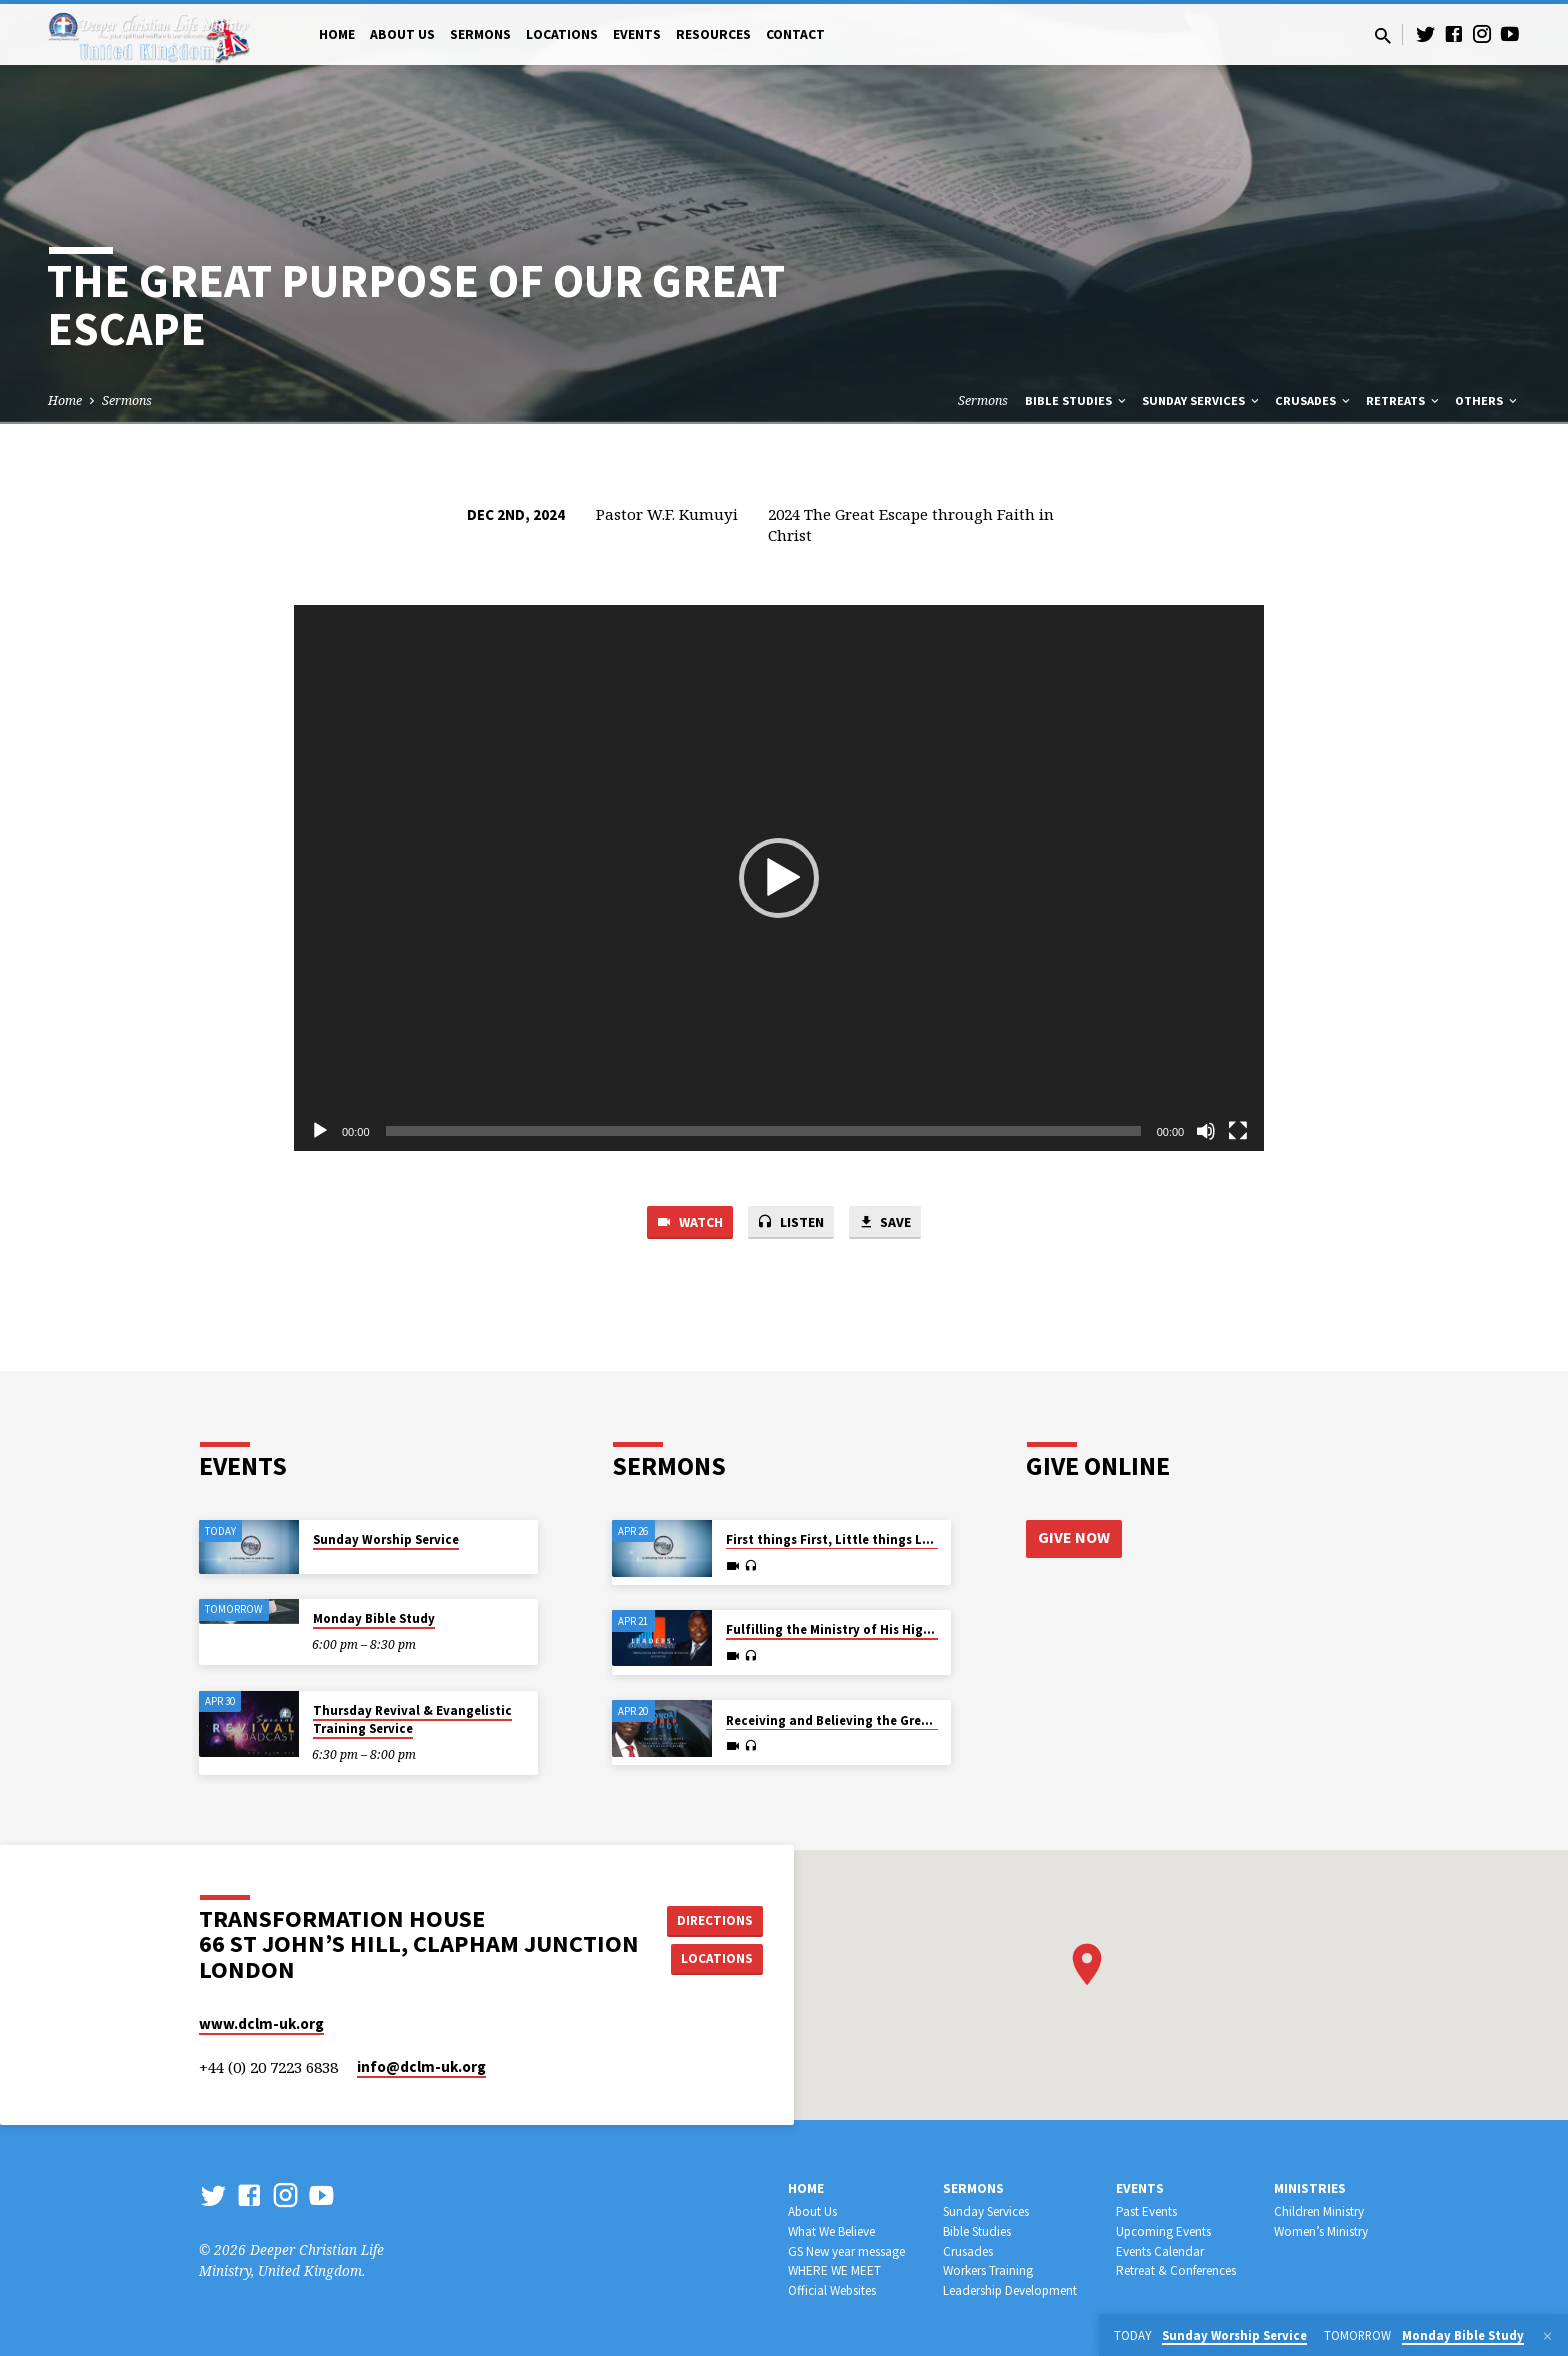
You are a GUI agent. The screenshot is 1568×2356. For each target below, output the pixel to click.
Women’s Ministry (1321, 2231)
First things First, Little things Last (834, 1539)
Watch (684, 1223)
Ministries (1310, 2188)
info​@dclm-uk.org (421, 2066)
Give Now (1074, 1538)
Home (337, 34)
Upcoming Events (1163, 2231)
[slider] (763, 1131)
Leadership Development (1010, 2290)
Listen (791, 1223)
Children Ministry (1319, 2211)
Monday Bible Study (374, 1618)
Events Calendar (1160, 2251)
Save (890, 1223)
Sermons (480, 34)
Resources (713, 34)
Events (637, 34)
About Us (402, 34)
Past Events (1146, 2211)
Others (1487, 400)
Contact (795, 34)
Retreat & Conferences (1176, 2270)
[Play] (320, 1131)
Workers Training (988, 2270)
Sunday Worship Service (386, 1539)
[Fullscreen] (1238, 1131)
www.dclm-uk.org (261, 2023)
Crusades (1314, 400)
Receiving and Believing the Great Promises (860, 1720)
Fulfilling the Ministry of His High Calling (852, 1629)
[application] (779, 878)
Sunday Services (1202, 400)
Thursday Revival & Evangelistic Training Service (412, 1719)
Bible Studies (1077, 400)
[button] (779, 878)
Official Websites (832, 2290)
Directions (718, 1919)
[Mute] (1206, 1131)
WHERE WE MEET (834, 2270)
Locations (562, 34)
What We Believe (831, 2231)
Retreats (1404, 400)
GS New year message (846, 2251)
